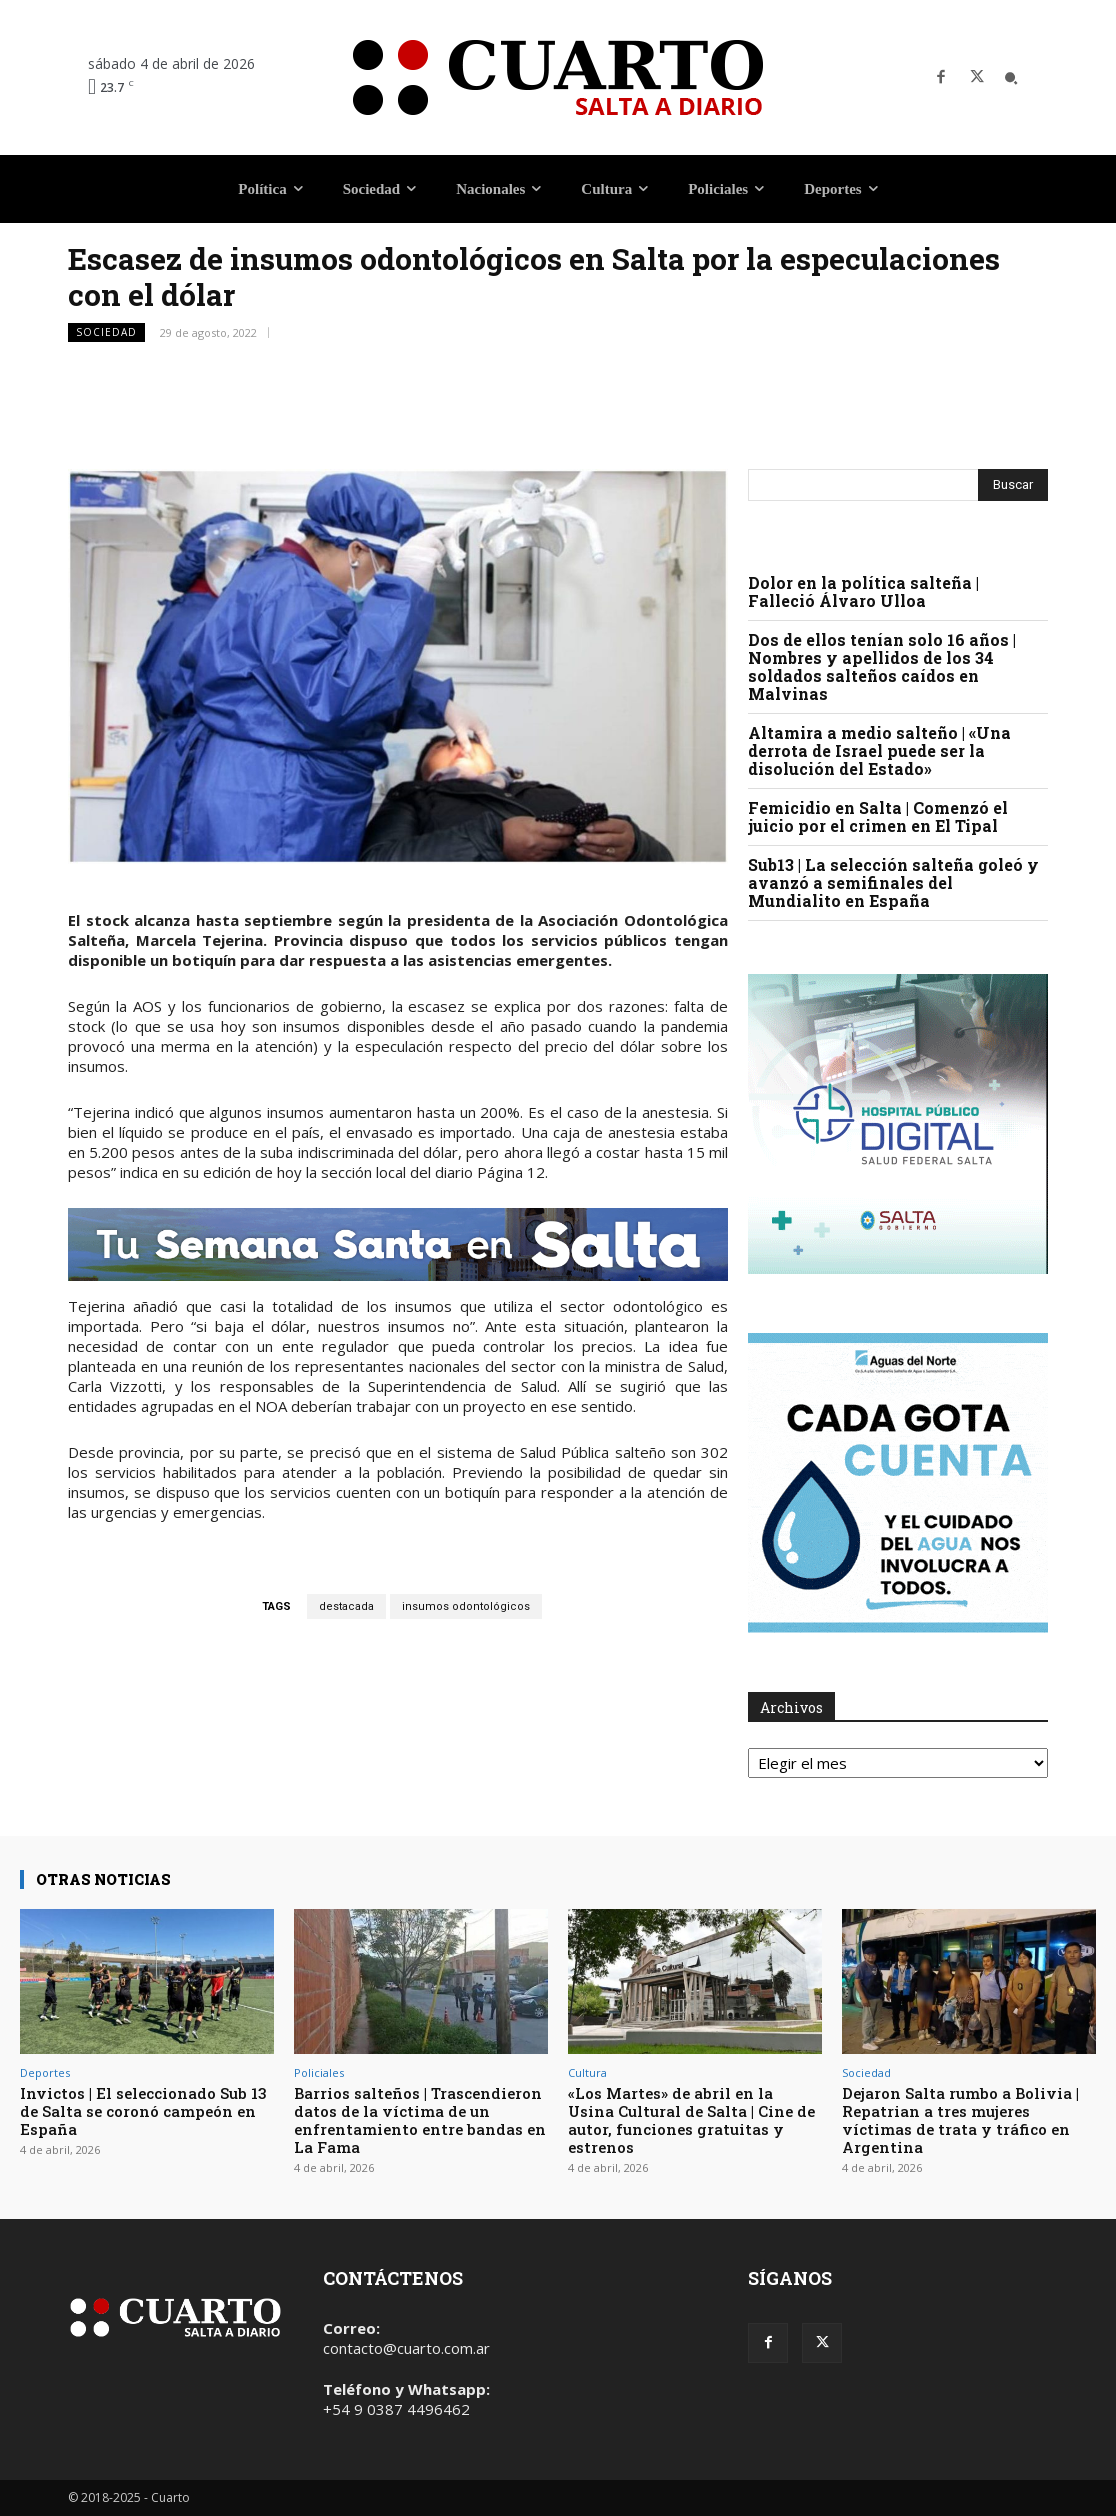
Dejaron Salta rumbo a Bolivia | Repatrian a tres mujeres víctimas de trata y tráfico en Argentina (960, 2120)
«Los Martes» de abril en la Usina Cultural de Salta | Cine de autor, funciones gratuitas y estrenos (691, 2120)
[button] (1011, 78)
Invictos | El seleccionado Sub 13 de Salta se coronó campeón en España (143, 2111)
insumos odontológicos (466, 1606)
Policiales (319, 2072)
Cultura (587, 2072)
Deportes (45, 2072)
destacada (346, 1606)
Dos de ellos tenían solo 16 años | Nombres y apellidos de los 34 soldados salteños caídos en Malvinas (882, 666)
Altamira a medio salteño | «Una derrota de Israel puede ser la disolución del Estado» (879, 750)
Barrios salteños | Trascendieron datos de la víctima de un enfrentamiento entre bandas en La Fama (420, 2120)
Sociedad (106, 332)
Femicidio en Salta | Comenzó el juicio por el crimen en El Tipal (878, 816)
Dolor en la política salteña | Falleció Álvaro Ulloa (863, 591)
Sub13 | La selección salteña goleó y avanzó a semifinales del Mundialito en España (893, 882)
